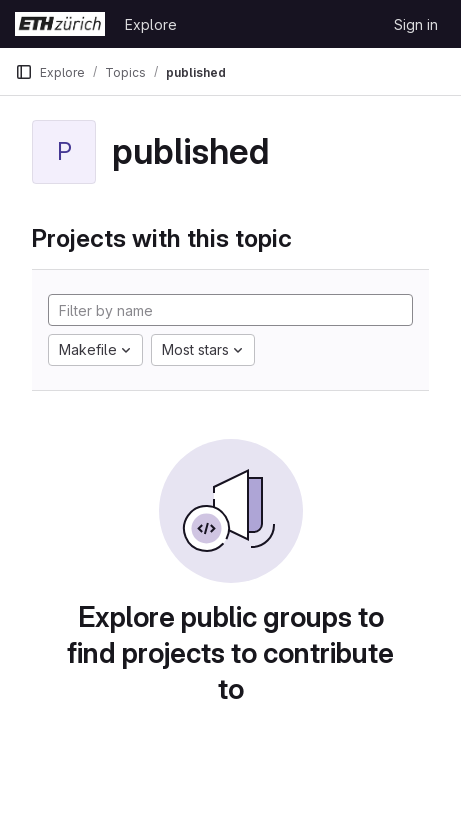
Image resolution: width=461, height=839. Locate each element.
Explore (151, 24)
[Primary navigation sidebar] (24, 72)
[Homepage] (60, 24)
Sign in (416, 24)
